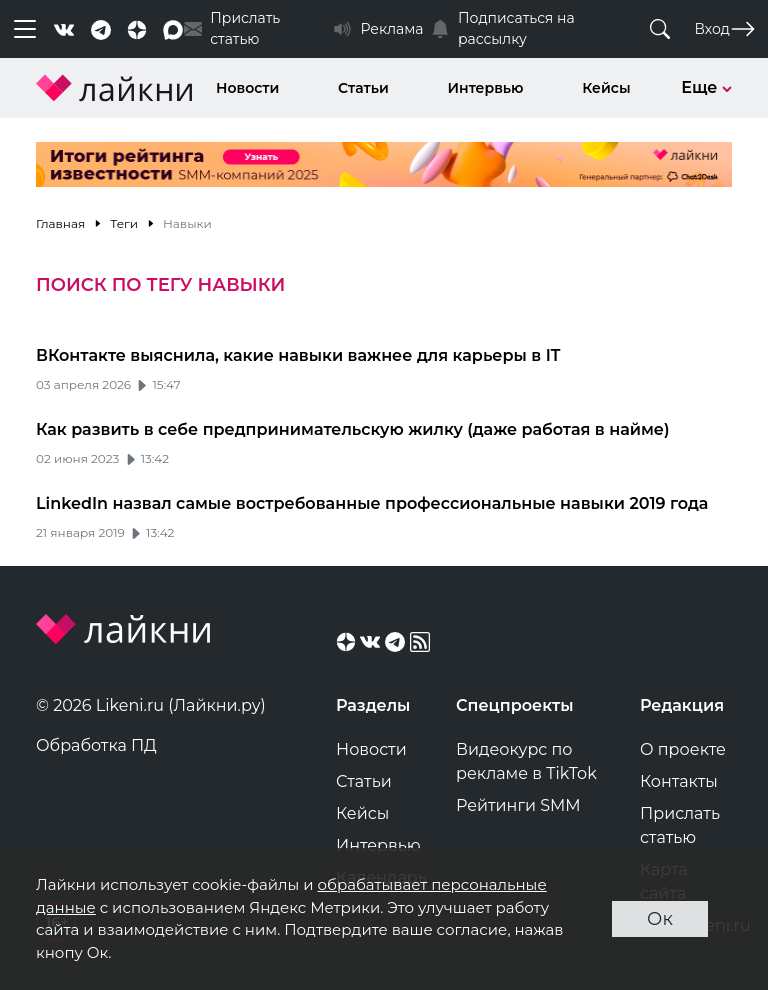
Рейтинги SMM (518, 805)
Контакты (679, 781)
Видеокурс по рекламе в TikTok (526, 761)
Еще (706, 87)
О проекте (683, 749)
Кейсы (606, 88)
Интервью (486, 88)
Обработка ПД (96, 745)
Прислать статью (680, 825)
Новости (247, 88)
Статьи (363, 88)
